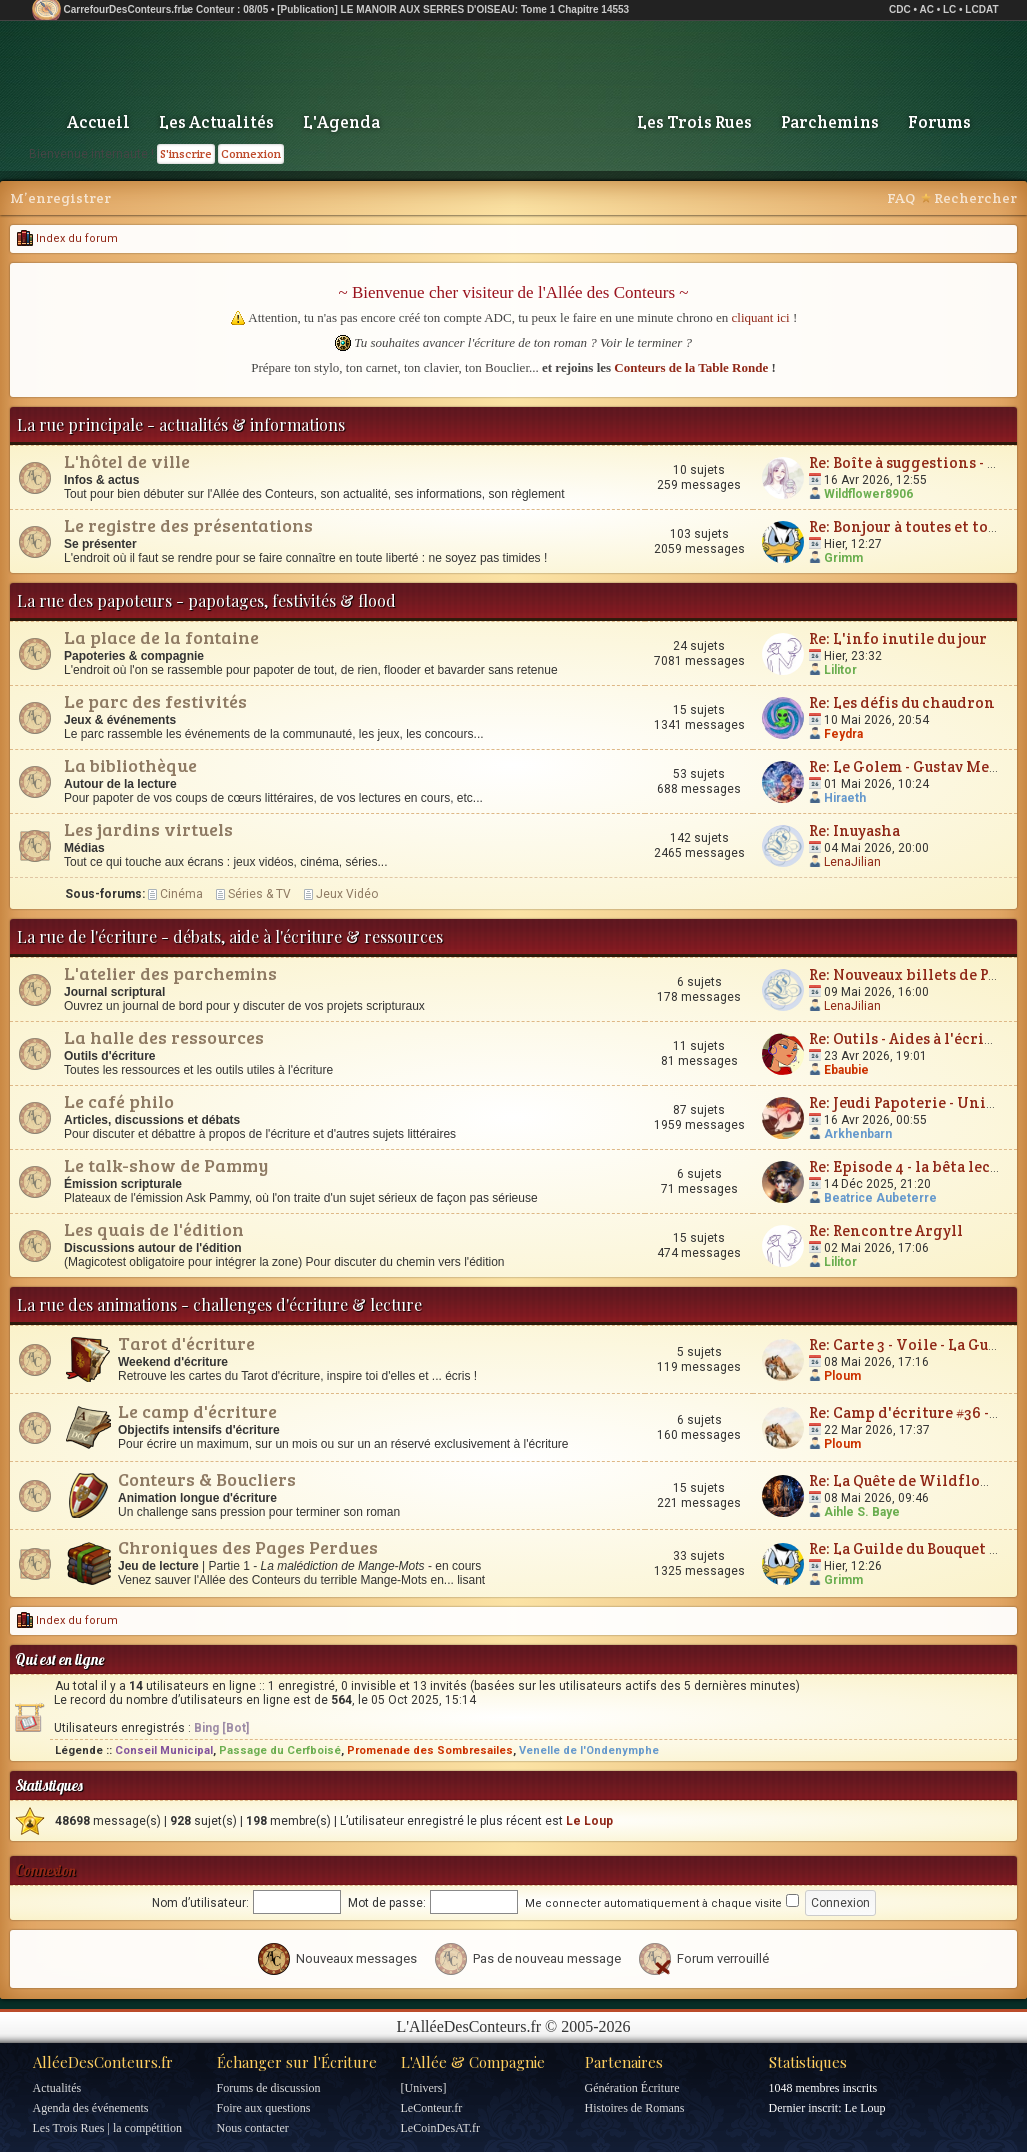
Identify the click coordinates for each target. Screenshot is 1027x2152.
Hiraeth (845, 798)
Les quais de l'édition (154, 1229)
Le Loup (589, 1821)
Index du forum (67, 238)
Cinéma (181, 894)
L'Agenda (341, 122)
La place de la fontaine (161, 637)
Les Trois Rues (694, 122)
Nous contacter (253, 2128)
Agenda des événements (91, 2108)
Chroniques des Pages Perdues (248, 1547)
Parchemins (830, 122)
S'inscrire (186, 153)
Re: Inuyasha (854, 830)
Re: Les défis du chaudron (902, 702)
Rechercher (975, 198)
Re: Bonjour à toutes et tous (906, 526)
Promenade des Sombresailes (430, 1750)
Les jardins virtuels (148, 829)
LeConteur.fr (432, 2108)
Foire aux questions (264, 2108)
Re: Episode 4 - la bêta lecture (915, 1166)
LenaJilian (852, 862)
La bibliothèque (130, 765)
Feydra (843, 734)
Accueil (98, 122)
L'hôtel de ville (127, 461)
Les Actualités (216, 122)
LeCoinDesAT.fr (440, 2128)
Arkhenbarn (858, 1134)
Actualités (57, 2088)
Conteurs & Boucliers (207, 1479)
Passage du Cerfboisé (280, 1750)
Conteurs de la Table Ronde (691, 367)
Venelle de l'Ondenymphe (589, 1750)
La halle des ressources (164, 1037)
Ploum (842, 1376)
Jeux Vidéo (347, 894)
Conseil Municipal (164, 1750)
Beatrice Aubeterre (880, 1198)
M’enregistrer (60, 198)
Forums (939, 122)
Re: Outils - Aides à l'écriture (912, 1038)
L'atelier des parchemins (170, 973)
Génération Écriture (632, 2088)
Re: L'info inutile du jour (898, 638)
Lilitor (840, 670)
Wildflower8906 (868, 494)
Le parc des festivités (155, 701)
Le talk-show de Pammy (166, 1165)
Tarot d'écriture (186, 1343)
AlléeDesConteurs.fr (103, 2062)
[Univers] (424, 2088)
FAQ (901, 198)
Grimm (843, 558)
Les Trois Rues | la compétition (107, 2128)
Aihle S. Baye (862, 1512)
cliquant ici (761, 317)
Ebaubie (846, 1070)
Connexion (251, 153)
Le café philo (119, 1101)
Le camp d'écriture (197, 1411)
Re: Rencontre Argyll (886, 1230)
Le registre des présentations (188, 525)
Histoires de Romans (635, 2108)
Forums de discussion (269, 2088)
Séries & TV (259, 894)
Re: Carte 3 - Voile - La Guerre (914, 1344)
